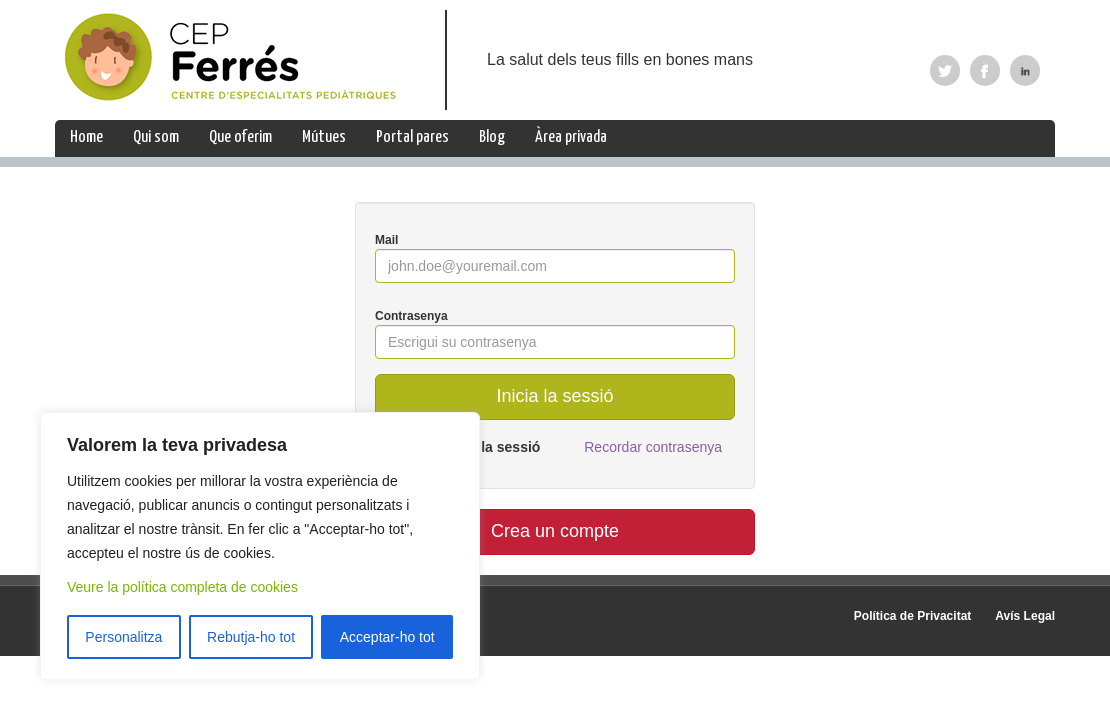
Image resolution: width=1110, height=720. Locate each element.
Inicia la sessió (554, 396)
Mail (386, 240)
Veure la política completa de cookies (182, 587)
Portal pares (412, 137)
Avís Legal (1025, 616)
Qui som (156, 137)
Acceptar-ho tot (387, 637)
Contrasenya (411, 316)
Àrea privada (571, 137)
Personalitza (123, 637)
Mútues (324, 137)
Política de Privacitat (912, 616)
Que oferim (240, 137)
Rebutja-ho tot (251, 637)
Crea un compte (555, 531)
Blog (492, 137)
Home (86, 137)
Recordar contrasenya (653, 447)
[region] (260, 546)
